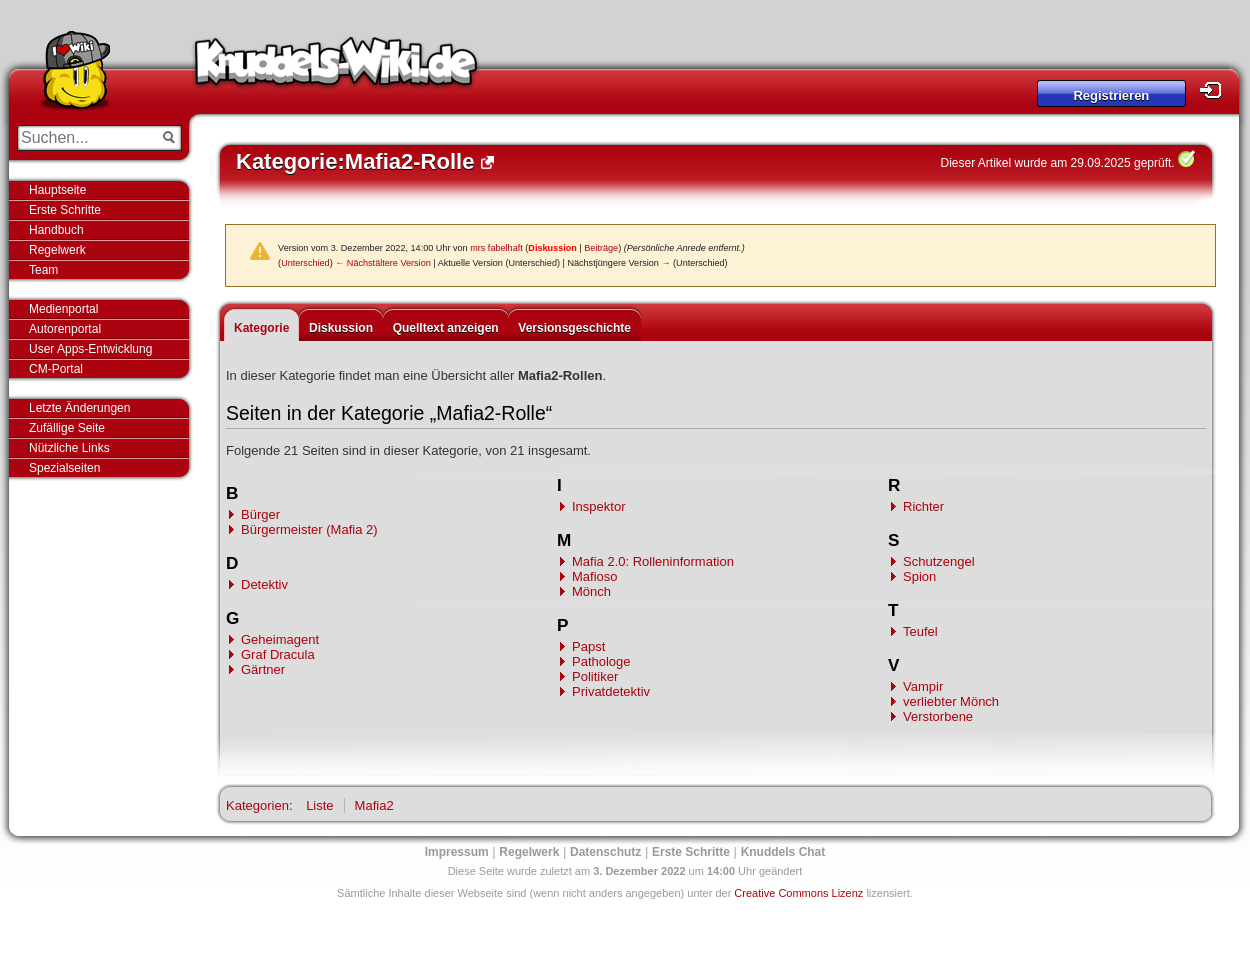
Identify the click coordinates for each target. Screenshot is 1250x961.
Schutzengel (939, 561)
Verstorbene (938, 716)
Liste (319, 805)
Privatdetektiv (611, 691)
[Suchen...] (85, 138)
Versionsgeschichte (574, 328)
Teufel (920, 631)
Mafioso (595, 576)
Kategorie (261, 328)
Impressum (457, 852)
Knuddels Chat (783, 852)
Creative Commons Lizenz (798, 893)
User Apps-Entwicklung (90, 349)
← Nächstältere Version (383, 263)
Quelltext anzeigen (446, 328)
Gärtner (263, 669)
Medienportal (63, 309)
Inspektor (598, 506)
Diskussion (552, 248)
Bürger (260, 514)
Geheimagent (280, 639)
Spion (919, 576)
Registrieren (1111, 95)
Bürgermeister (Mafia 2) (309, 529)
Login (1216, 90)
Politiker (595, 676)
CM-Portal (56, 369)
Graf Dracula (278, 654)
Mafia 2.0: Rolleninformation (653, 561)
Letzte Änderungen (79, 408)
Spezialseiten (64, 468)
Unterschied (305, 263)
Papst (588, 646)
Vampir (923, 686)
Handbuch (56, 230)
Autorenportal (65, 329)
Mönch (591, 591)
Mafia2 (374, 805)
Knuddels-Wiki (336, 68)
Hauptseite (57, 190)
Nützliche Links (69, 448)
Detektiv (264, 584)
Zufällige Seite (67, 428)
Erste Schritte (65, 210)
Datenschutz (605, 852)
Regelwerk (57, 250)
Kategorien (257, 805)
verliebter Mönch (951, 701)
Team (43, 270)
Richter (923, 506)
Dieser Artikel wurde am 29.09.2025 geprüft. (1058, 163)
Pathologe (601, 661)
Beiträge (601, 248)
